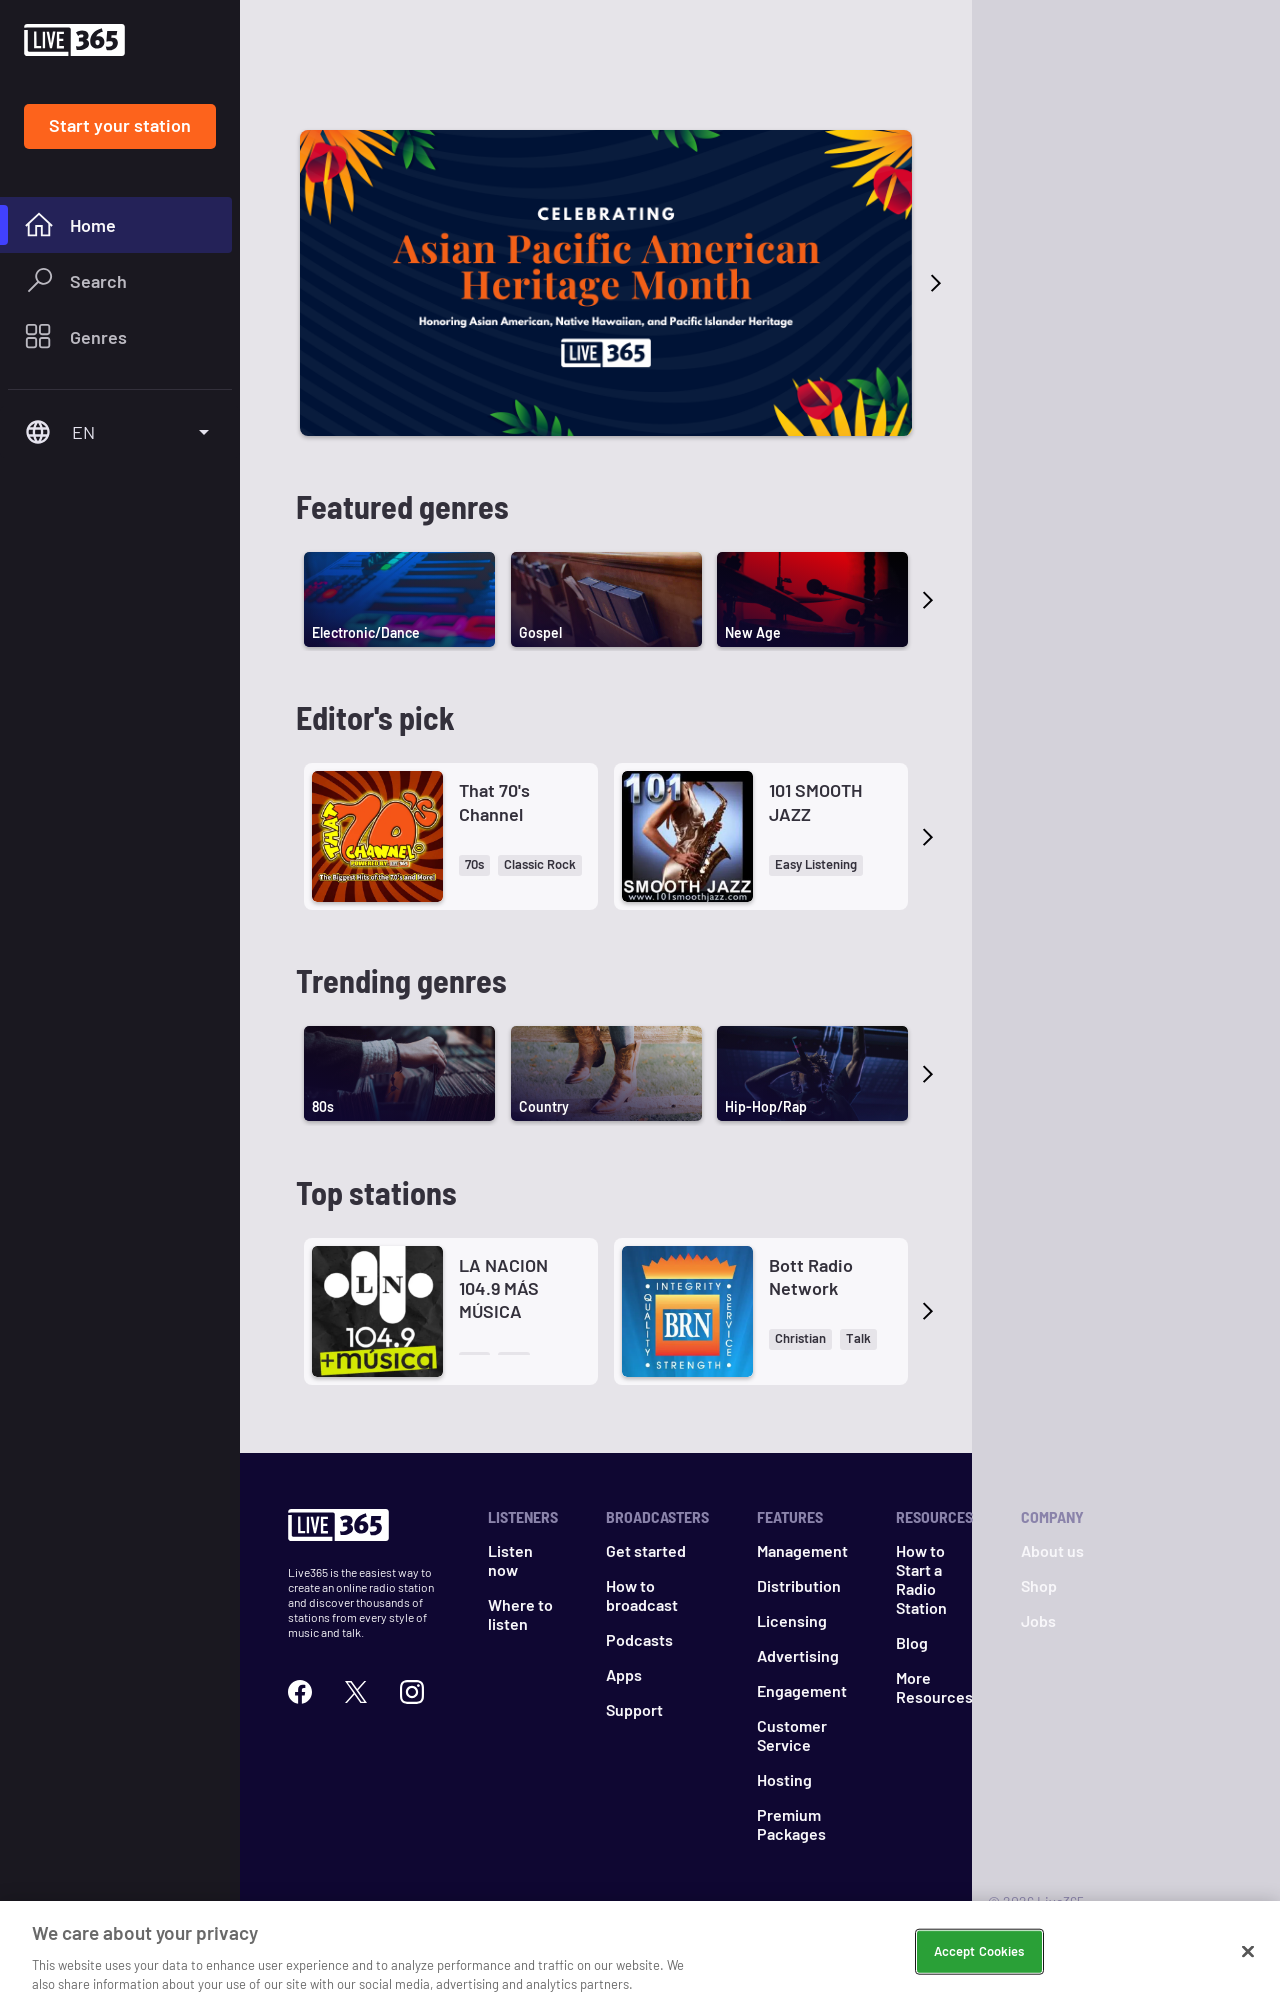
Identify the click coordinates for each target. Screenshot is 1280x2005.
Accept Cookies (979, 1951)
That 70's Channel (494, 801)
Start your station (120, 125)
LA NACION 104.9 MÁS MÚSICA (503, 1288)
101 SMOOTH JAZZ (815, 801)
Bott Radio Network (811, 1276)
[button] (474, 865)
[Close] (1248, 1952)
